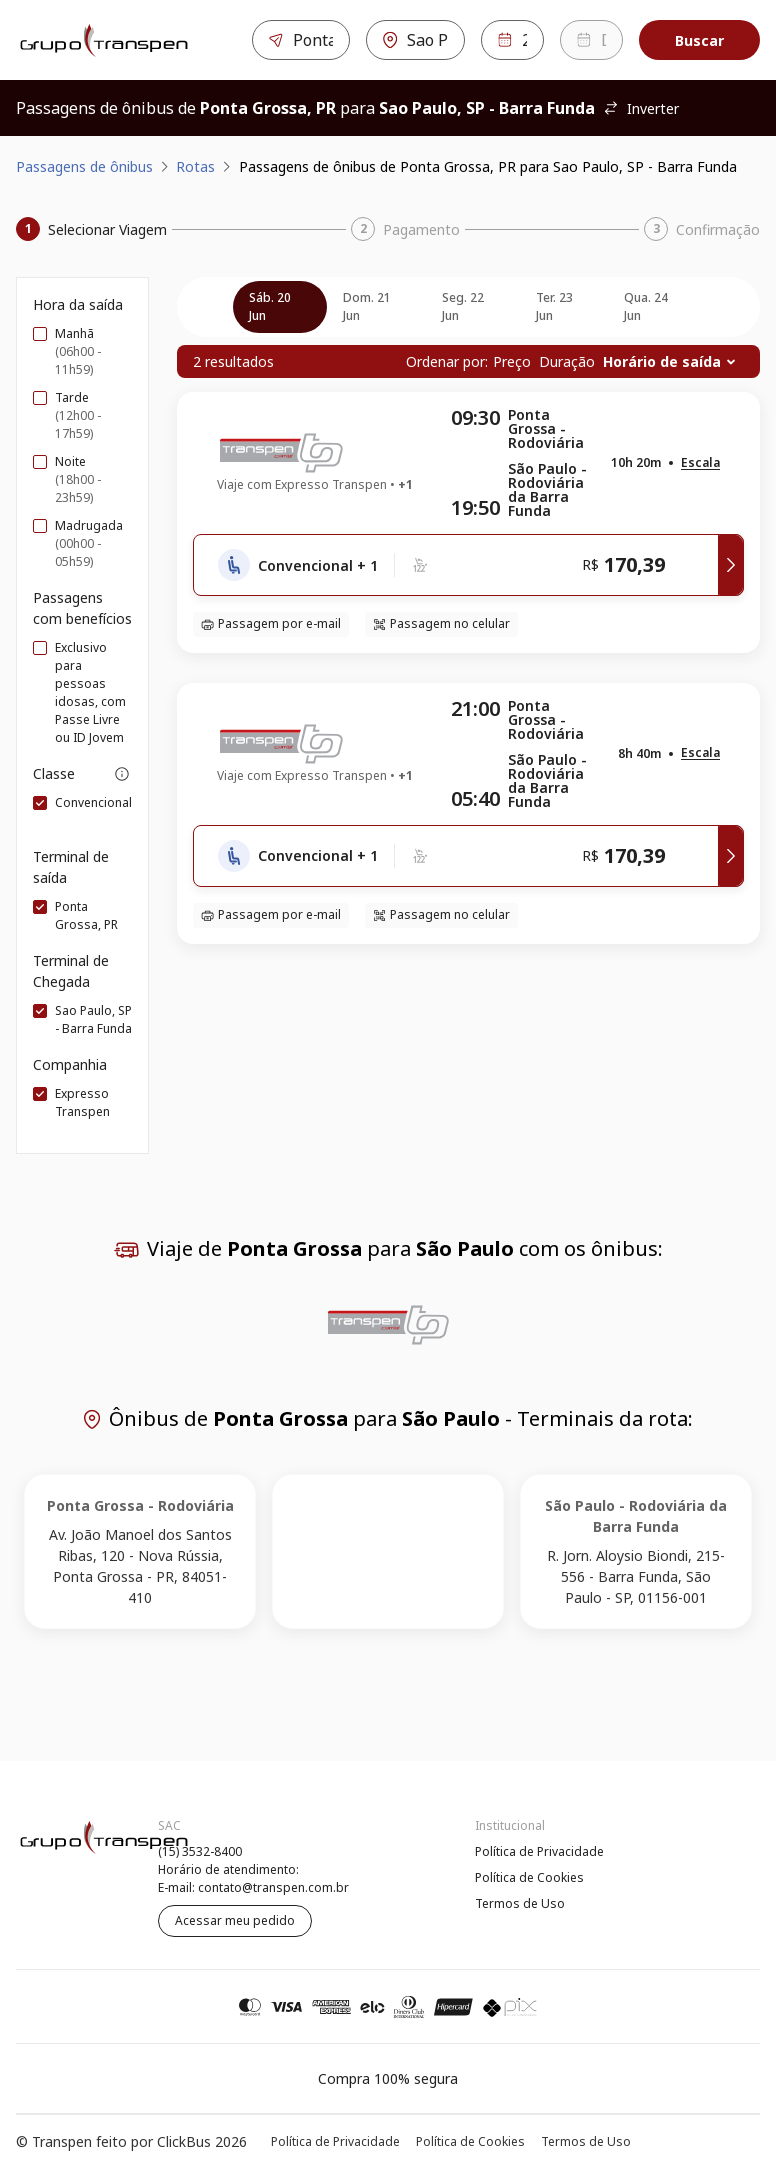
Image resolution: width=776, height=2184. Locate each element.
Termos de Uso (520, 1903)
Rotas (195, 166)
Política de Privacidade (539, 1851)
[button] (700, 463)
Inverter (641, 108)
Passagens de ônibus (84, 166)
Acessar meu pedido (235, 1920)
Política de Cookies (529, 1877)
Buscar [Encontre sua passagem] (699, 40)
